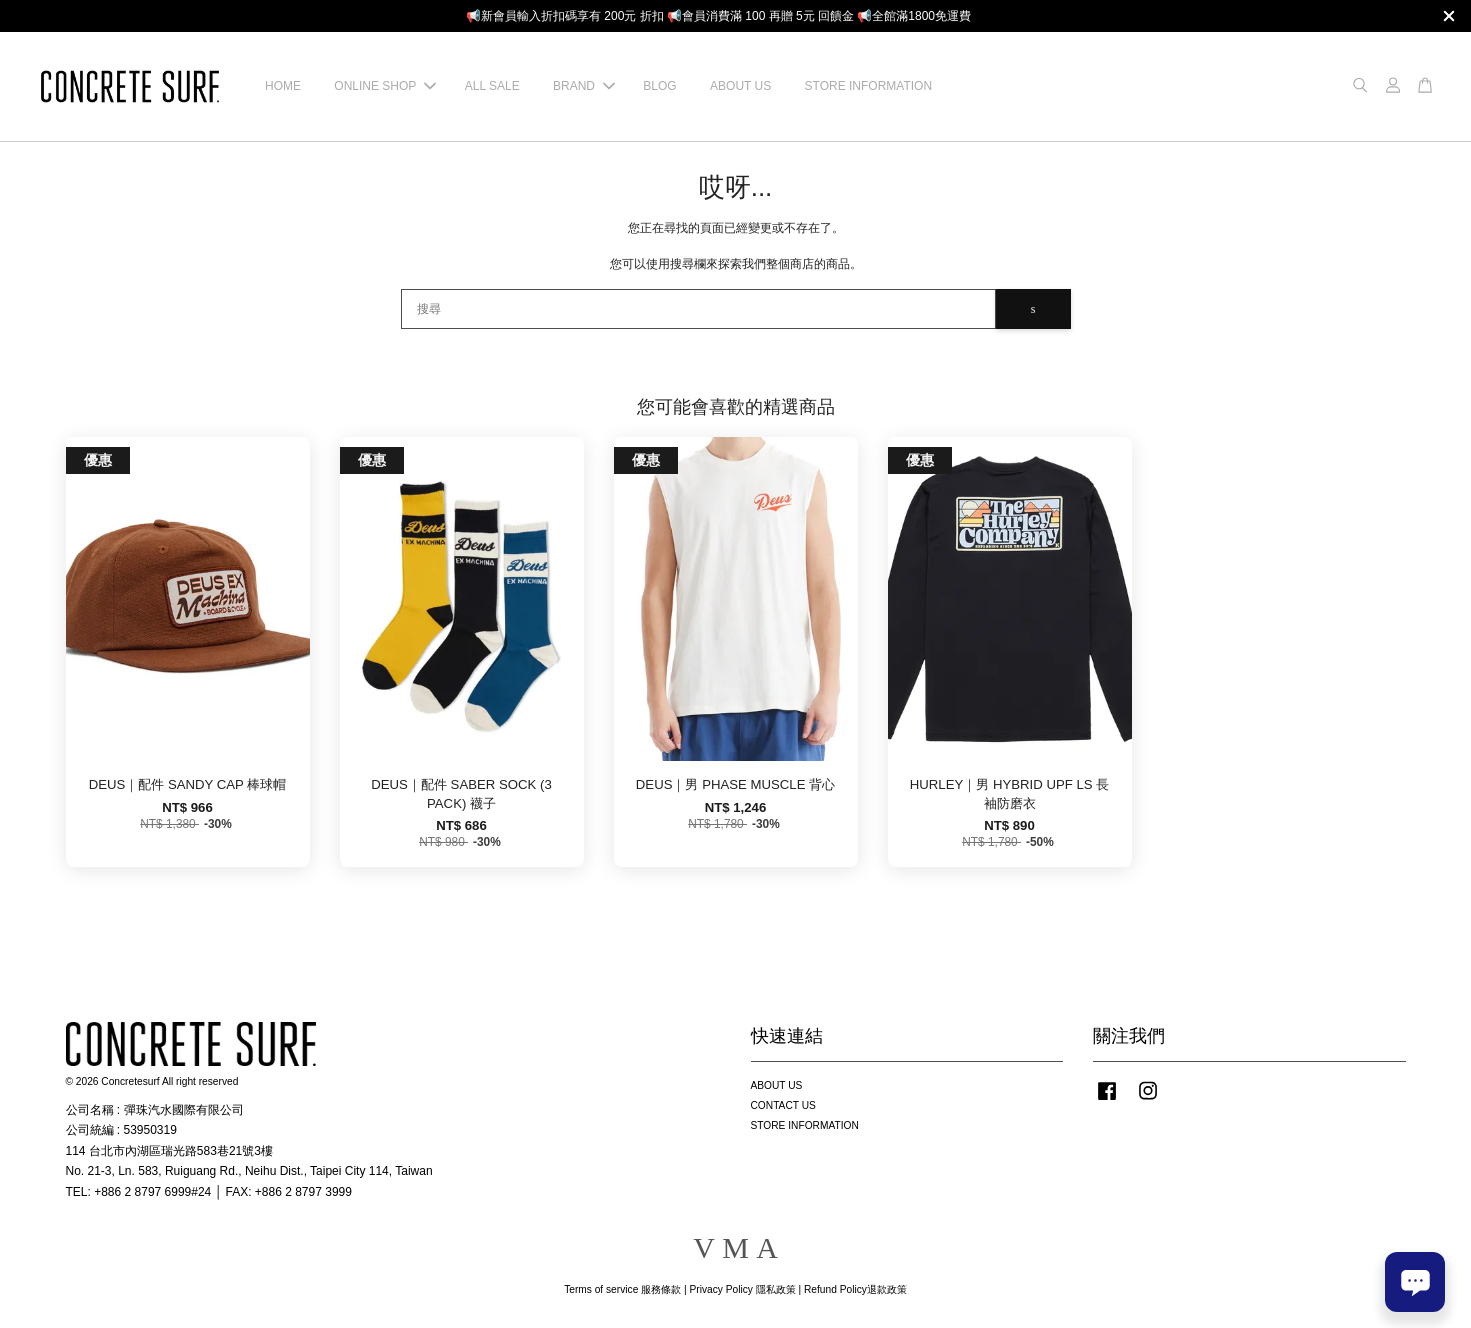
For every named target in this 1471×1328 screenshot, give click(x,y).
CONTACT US (783, 1105)
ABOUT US (740, 86)
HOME (283, 86)
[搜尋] (698, 309)
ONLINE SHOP (385, 86)
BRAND (584, 86)
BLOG (659, 86)
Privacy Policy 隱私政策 (742, 1289)
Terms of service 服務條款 (622, 1289)
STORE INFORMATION (869, 86)
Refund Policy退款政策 (855, 1289)
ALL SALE (492, 86)
